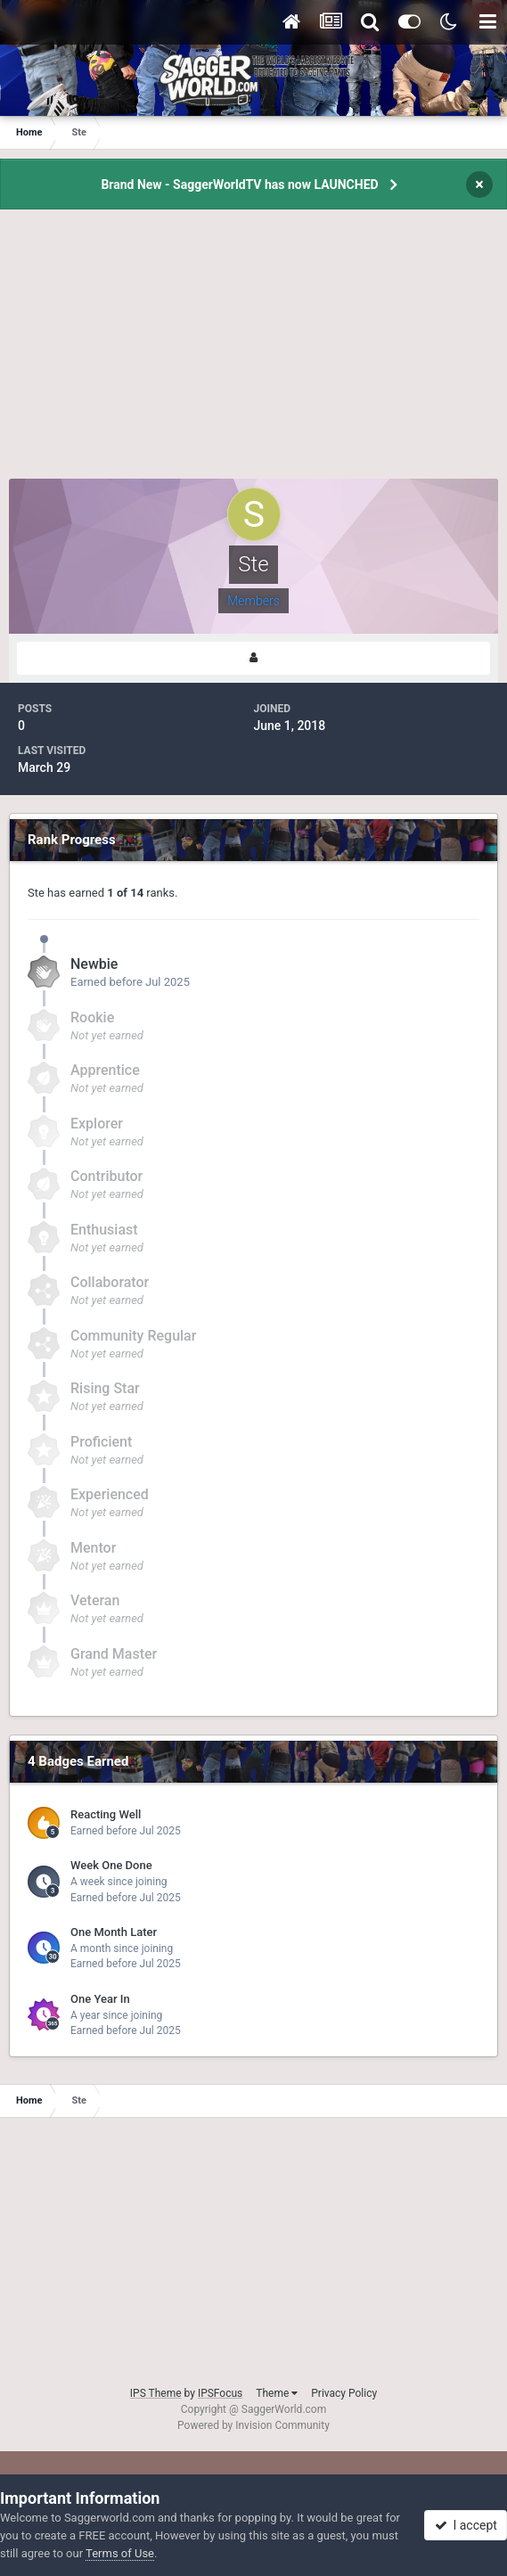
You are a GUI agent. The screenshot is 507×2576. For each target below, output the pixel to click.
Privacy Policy (344, 2393)
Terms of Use (120, 2553)
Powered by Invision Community (253, 2425)
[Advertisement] (253, 354)
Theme (277, 2393)
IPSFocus (220, 2393)
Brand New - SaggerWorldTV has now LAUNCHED (239, 184)
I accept (466, 2525)
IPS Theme (156, 2393)
